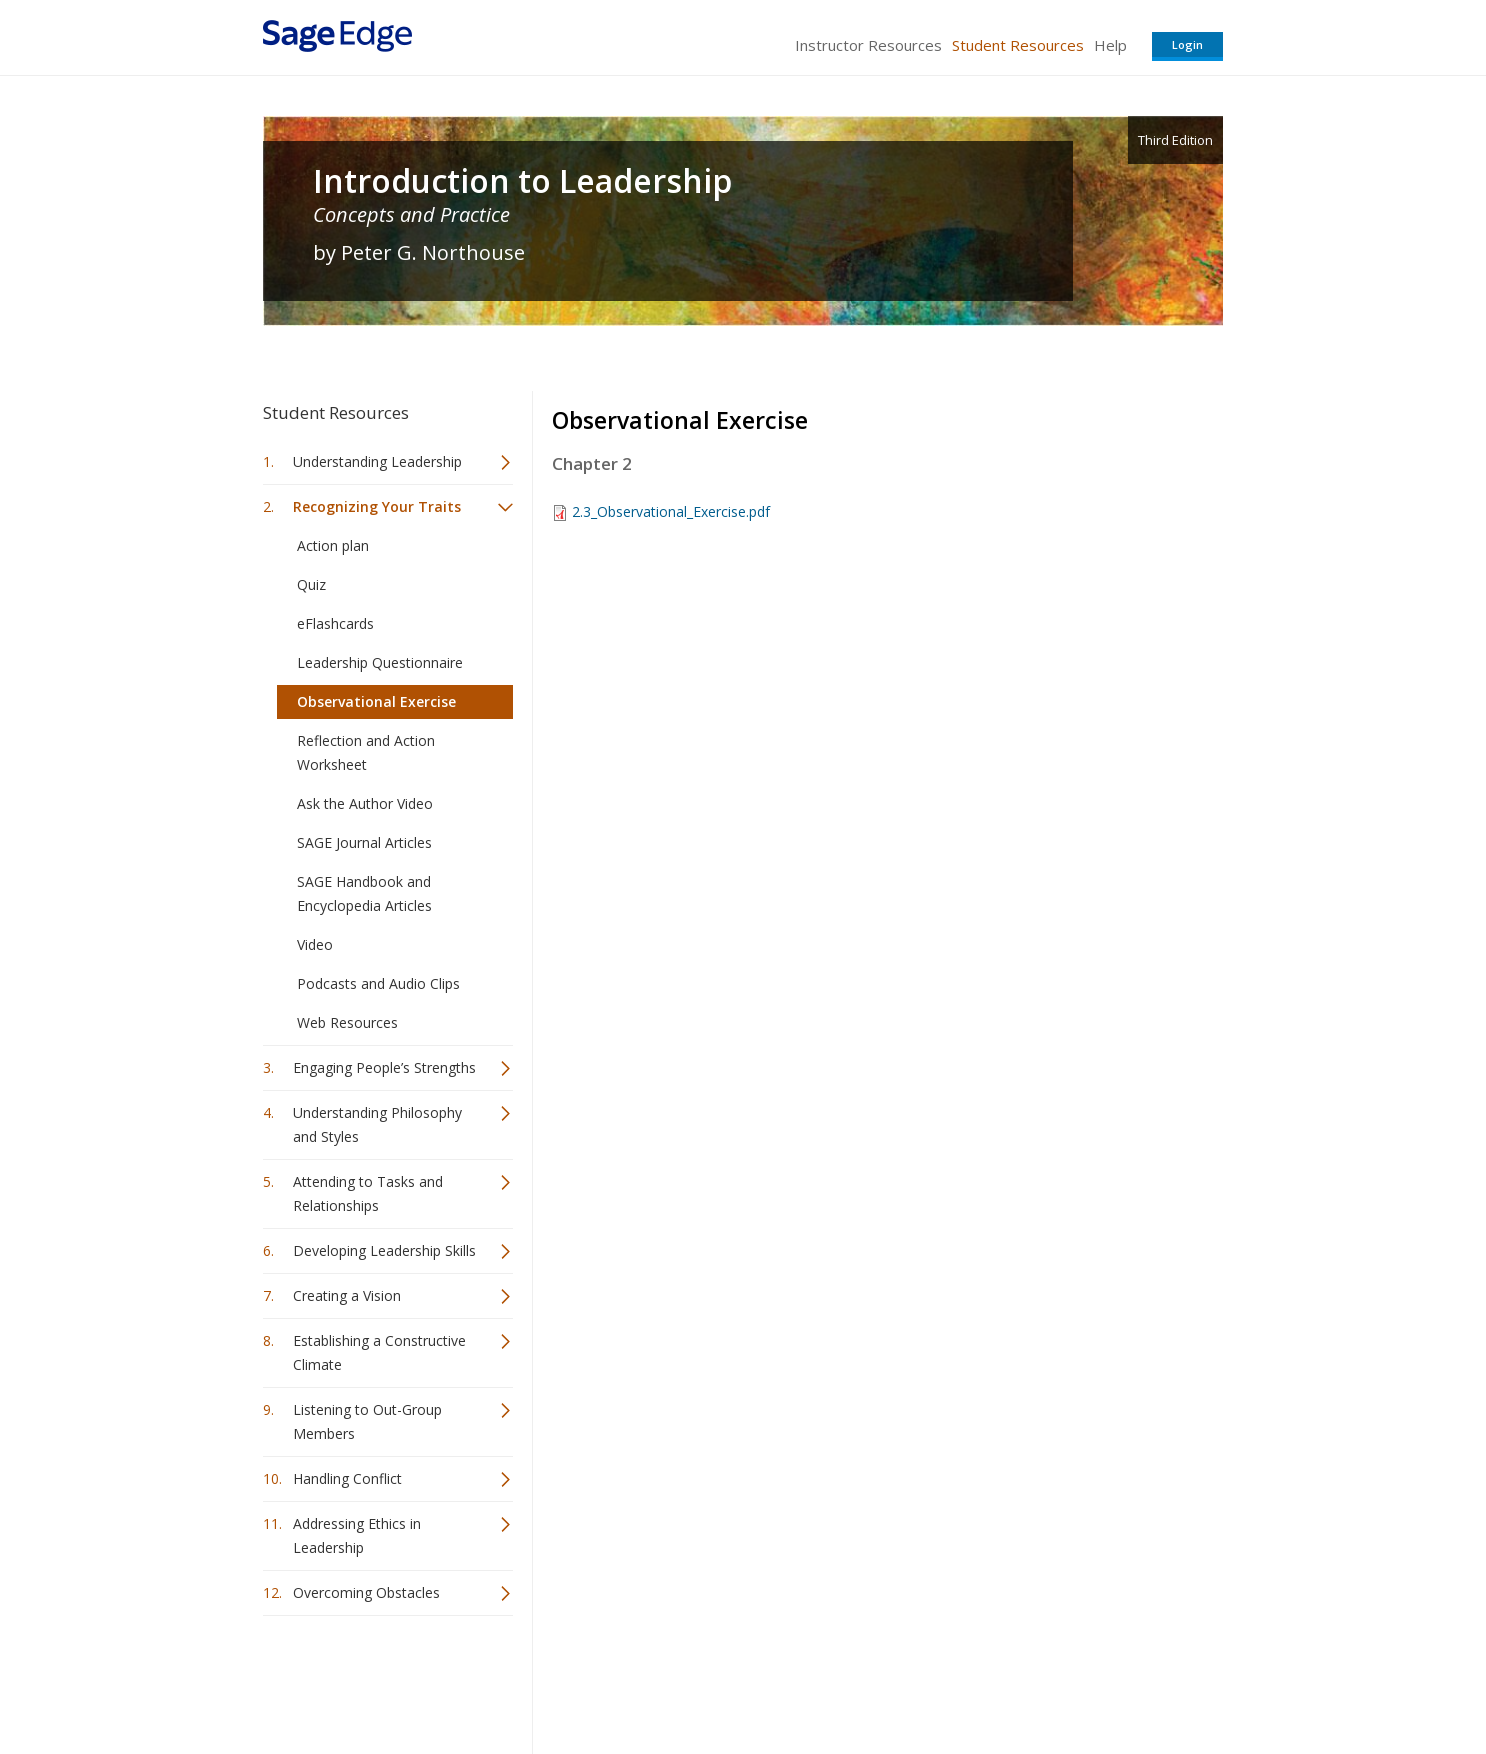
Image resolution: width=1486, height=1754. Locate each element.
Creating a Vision (347, 1295)
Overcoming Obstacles (366, 1592)
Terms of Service (857, 1679)
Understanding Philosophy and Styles (377, 1124)
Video (315, 944)
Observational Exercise (376, 701)
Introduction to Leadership (522, 181)
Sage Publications (377, 1679)
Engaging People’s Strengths (384, 1067)
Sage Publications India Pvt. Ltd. (553, 1679)
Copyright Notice (979, 1679)
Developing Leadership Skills (384, 1250)
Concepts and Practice (411, 214)
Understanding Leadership (377, 461)
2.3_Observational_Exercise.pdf (671, 511)
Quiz (311, 584)
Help (1110, 45)
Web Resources (347, 1022)
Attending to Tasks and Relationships (368, 1193)
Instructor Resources (868, 45)
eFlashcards (335, 623)
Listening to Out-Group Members (367, 1421)
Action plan (333, 545)
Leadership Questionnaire (380, 662)
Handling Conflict (347, 1478)
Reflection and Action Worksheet (366, 752)
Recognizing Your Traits (377, 506)
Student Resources (1018, 45)
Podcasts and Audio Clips (378, 983)
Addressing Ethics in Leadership (357, 1535)
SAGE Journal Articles (364, 842)
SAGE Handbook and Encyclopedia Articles (364, 893)
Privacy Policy (1091, 1679)
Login (1187, 44)
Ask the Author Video (365, 803)
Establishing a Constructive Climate (379, 1352)
